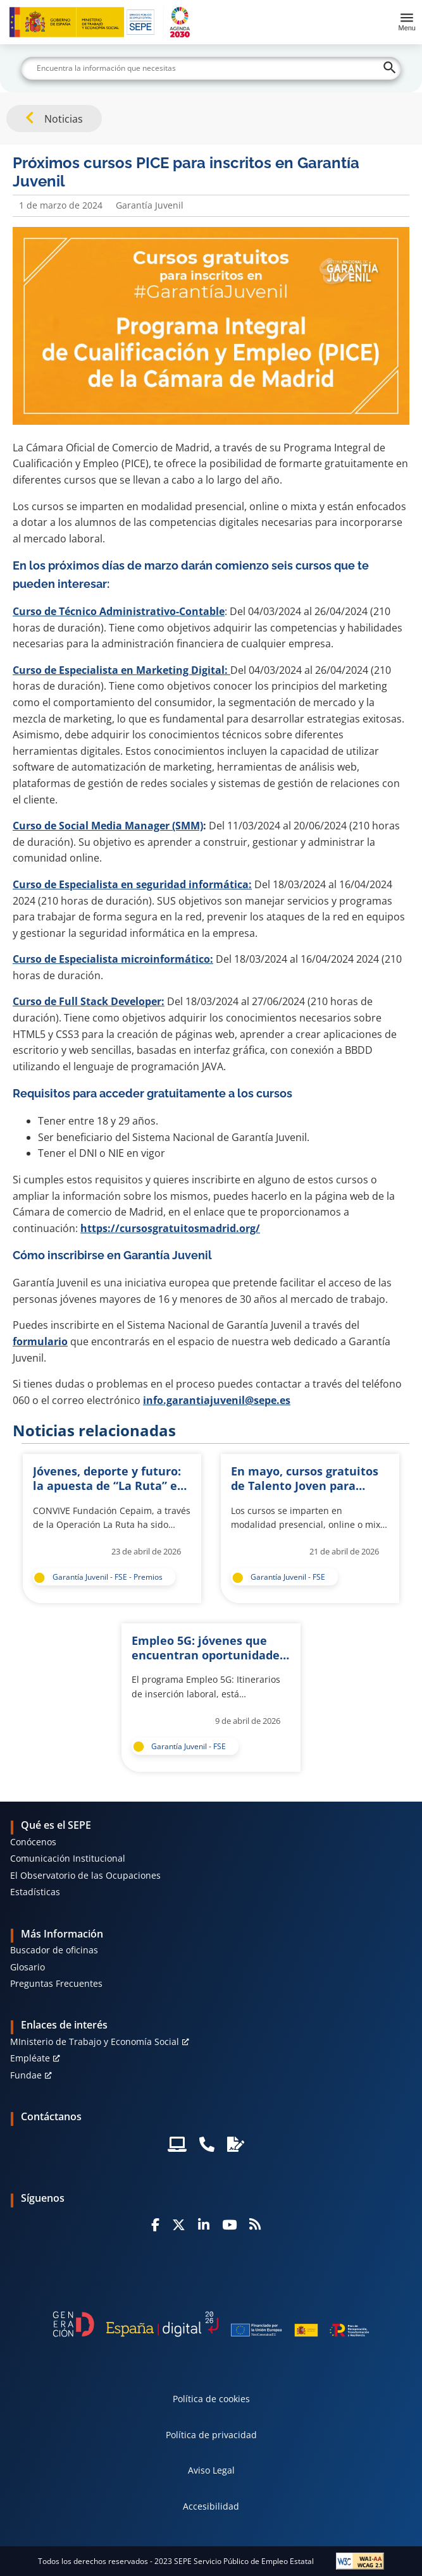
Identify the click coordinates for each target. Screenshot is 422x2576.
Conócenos (33, 1842)
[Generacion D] (211, 2324)
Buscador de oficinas (54, 1950)
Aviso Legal (211, 2470)
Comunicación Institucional (67, 1858)
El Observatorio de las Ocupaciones (85, 1875)
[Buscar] (210, 68)
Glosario (27, 1967)
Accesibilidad (211, 2506)
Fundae (26, 2075)
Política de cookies (211, 2399)
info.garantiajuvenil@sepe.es (216, 1400)
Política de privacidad (211, 2435)
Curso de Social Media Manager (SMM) (108, 826)
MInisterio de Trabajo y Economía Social (94, 2042)
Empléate (30, 2058)
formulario (40, 1341)
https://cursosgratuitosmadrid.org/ (170, 1228)
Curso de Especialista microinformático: (113, 959)
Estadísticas (35, 1892)
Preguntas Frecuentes (56, 1983)
